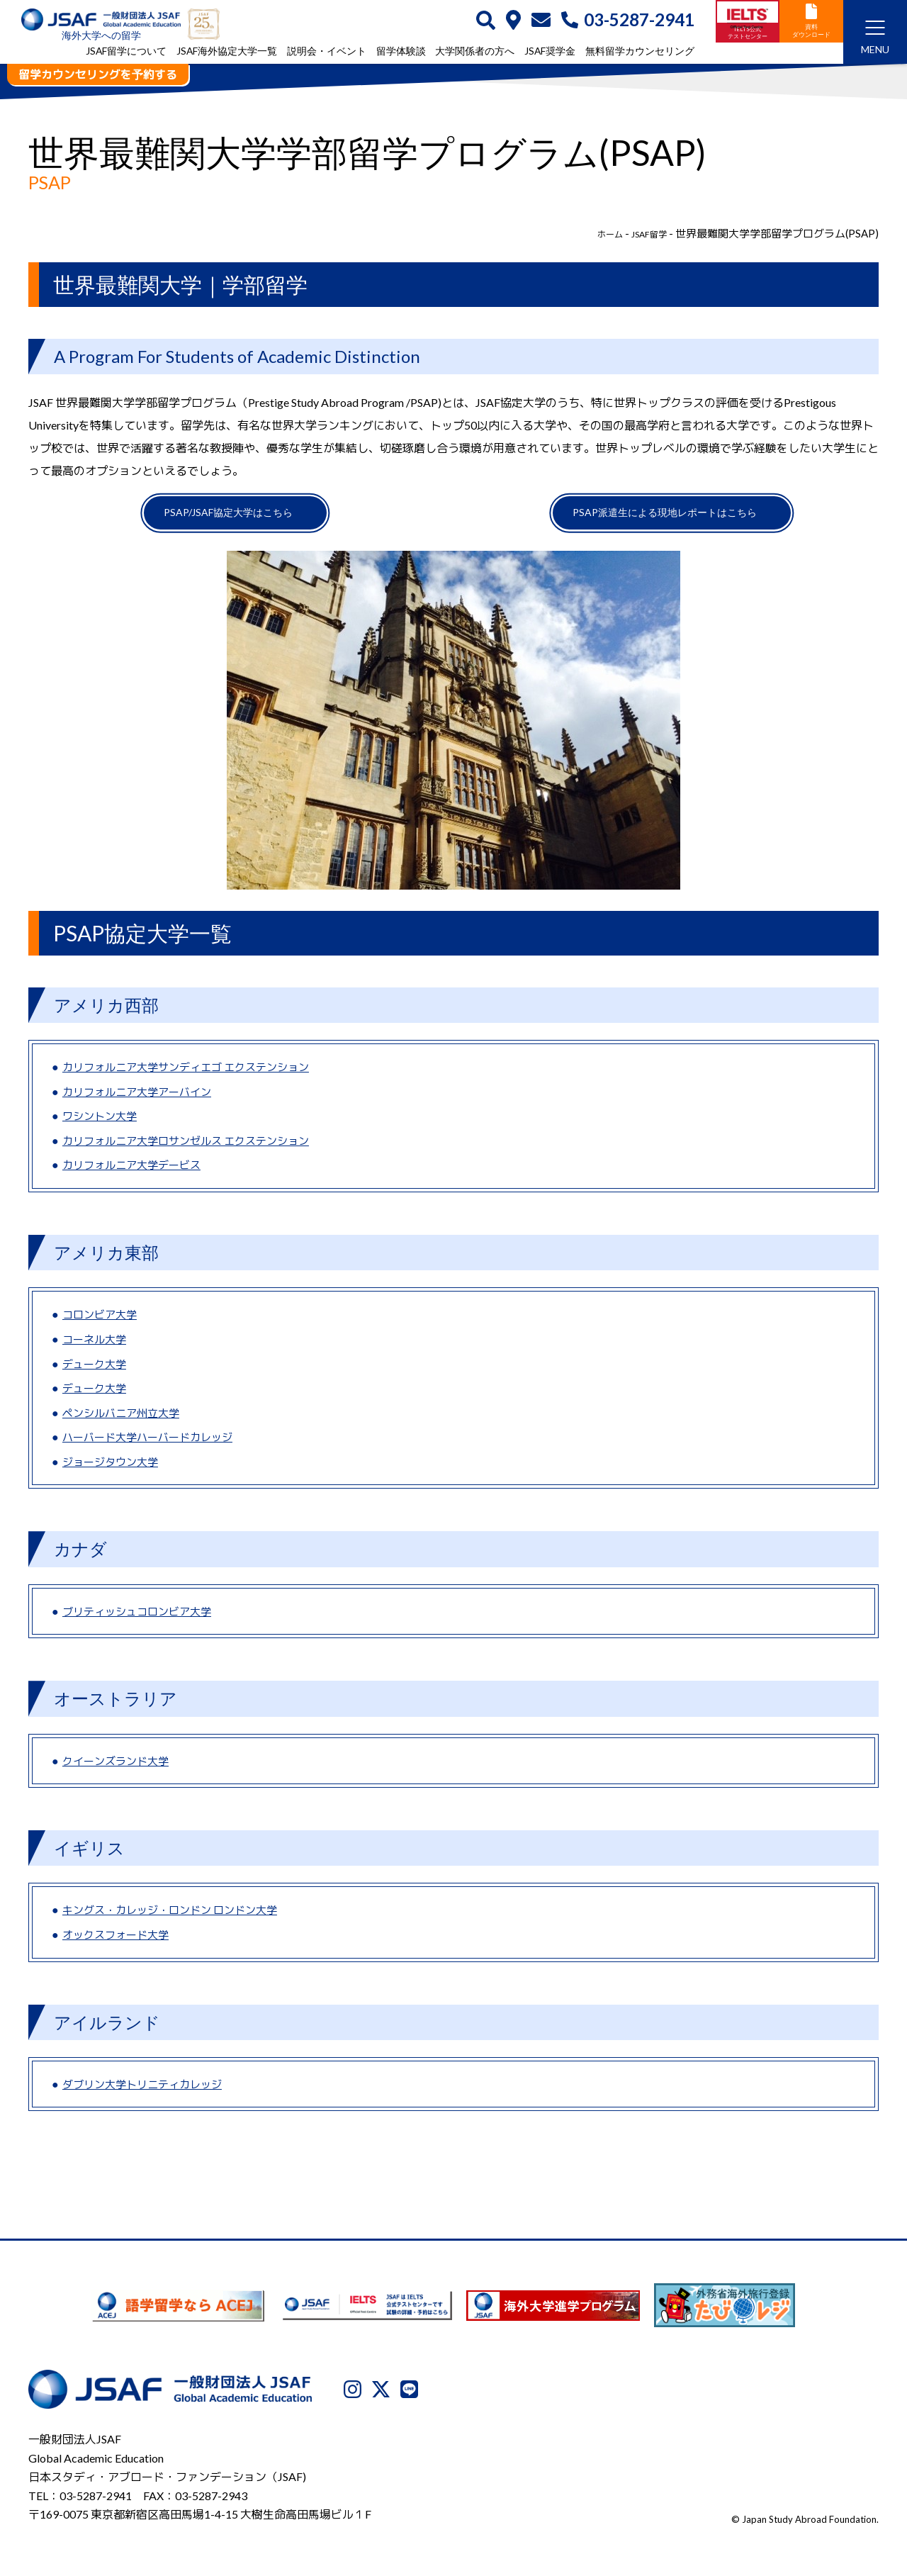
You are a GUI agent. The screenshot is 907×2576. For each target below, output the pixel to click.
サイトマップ (847, 2503)
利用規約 (719, 2503)
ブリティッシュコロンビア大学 (141, 1620)
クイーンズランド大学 (119, 1769)
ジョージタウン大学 (113, 1470)
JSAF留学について (126, 52)
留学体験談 (401, 52)
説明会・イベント (326, 52)
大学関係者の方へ (474, 52)
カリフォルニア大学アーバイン (141, 1100)
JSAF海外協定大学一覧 (226, 52)
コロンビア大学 (102, 1324)
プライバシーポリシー (629, 2503)
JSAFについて (527, 2503)
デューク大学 (96, 1372)
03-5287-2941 (627, 21)
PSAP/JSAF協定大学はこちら (227, 517)
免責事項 (778, 2503)
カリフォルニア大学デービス (136, 1174)
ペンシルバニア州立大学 (124, 1421)
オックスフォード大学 (119, 1943)
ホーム (598, 233)
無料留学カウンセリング (639, 52)
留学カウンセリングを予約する (97, 74)
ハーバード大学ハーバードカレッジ (153, 1445)
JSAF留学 (644, 233)
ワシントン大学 (102, 1125)
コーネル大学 (96, 1348)
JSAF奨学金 (549, 52)
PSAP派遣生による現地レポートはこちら (663, 517)
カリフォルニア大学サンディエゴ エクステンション (193, 1076)
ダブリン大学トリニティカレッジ (147, 2093)
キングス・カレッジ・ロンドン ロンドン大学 (176, 1919)
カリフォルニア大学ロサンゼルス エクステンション (193, 1149)
